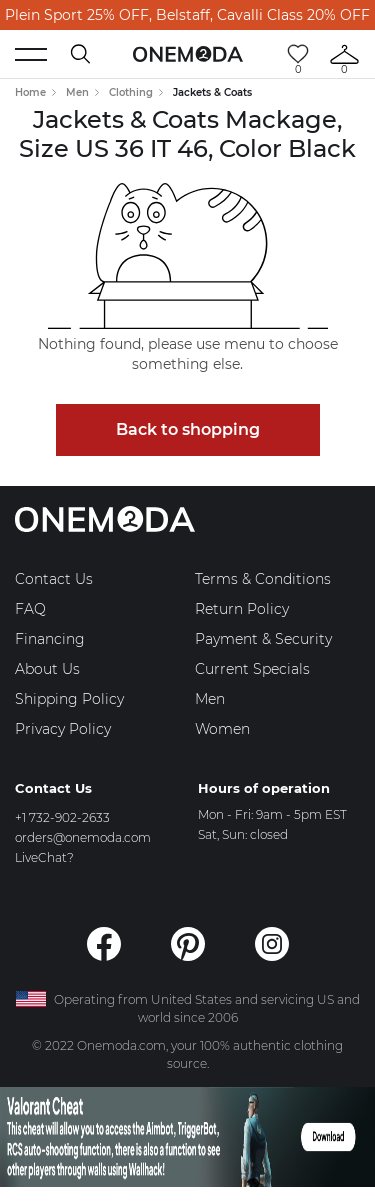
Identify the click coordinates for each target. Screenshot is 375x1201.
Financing (50, 639)
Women (222, 729)
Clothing (131, 92)
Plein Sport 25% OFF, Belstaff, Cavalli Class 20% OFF (187, 15)
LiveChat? (44, 857)
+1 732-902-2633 (62, 817)
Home (30, 92)
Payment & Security (263, 639)
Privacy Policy (63, 729)
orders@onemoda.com (83, 837)
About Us (47, 669)
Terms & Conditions (263, 579)
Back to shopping (188, 429)
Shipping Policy (69, 699)
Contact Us (54, 579)
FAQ (30, 609)
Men (77, 92)
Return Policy (242, 609)
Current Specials (252, 669)
